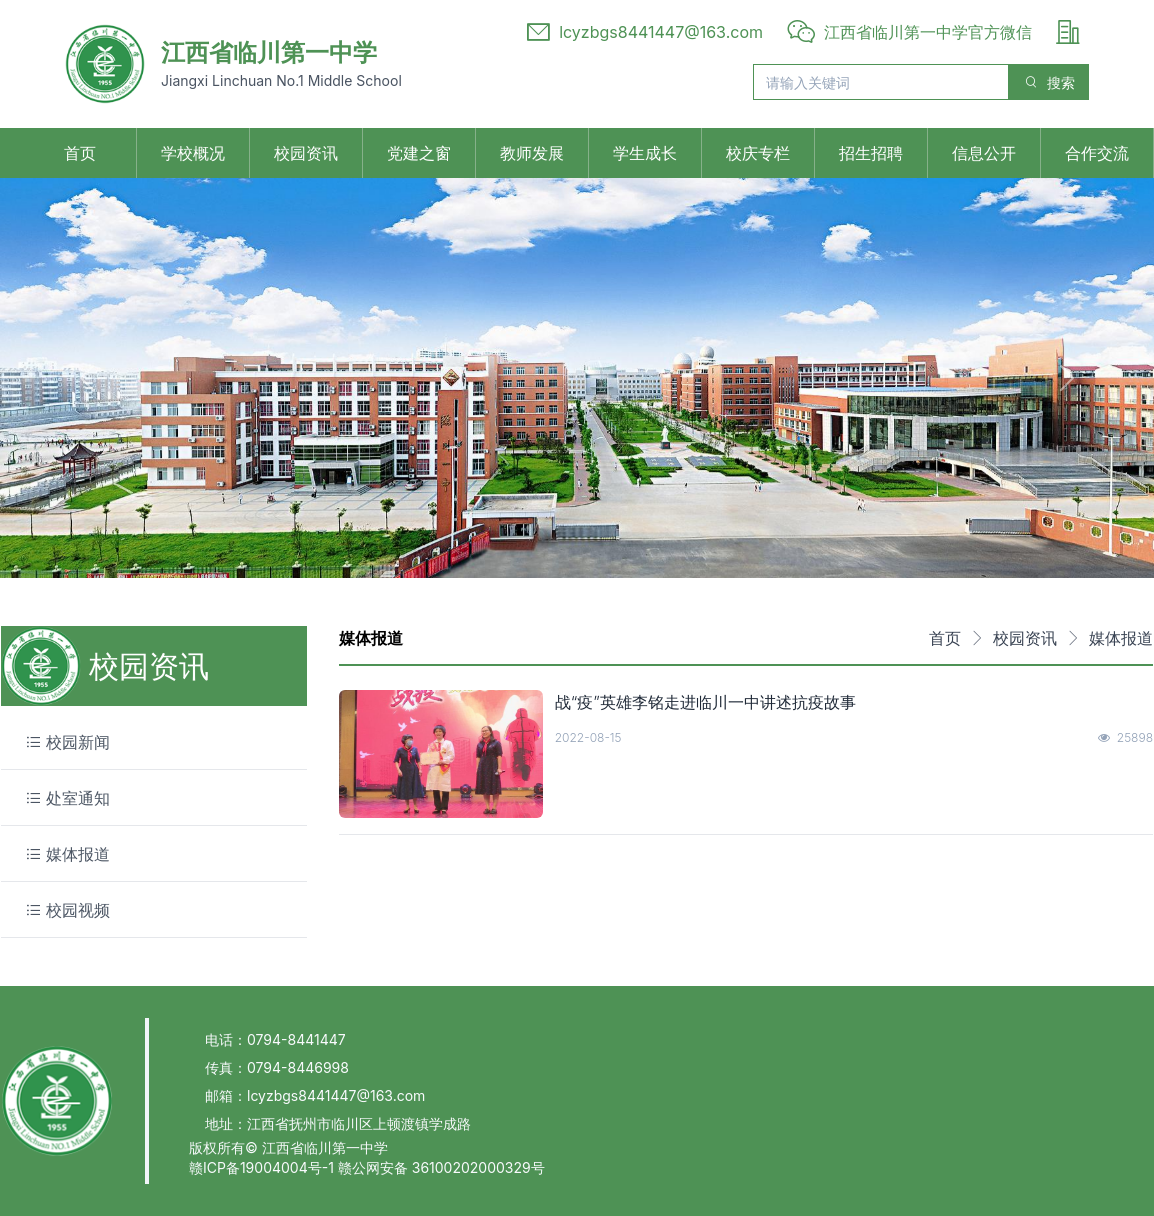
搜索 (1049, 82)
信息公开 (984, 153)
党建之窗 (419, 153)
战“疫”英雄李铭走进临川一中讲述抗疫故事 (705, 702)
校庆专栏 (758, 153)
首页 (80, 153)
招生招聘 (871, 153)
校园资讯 (306, 153)
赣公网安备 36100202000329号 (441, 1167)
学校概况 (193, 153)
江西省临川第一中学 (269, 52)
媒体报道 (1121, 638)
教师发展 (532, 153)
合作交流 (1097, 153)
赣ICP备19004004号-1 (263, 1167)
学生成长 (645, 153)
